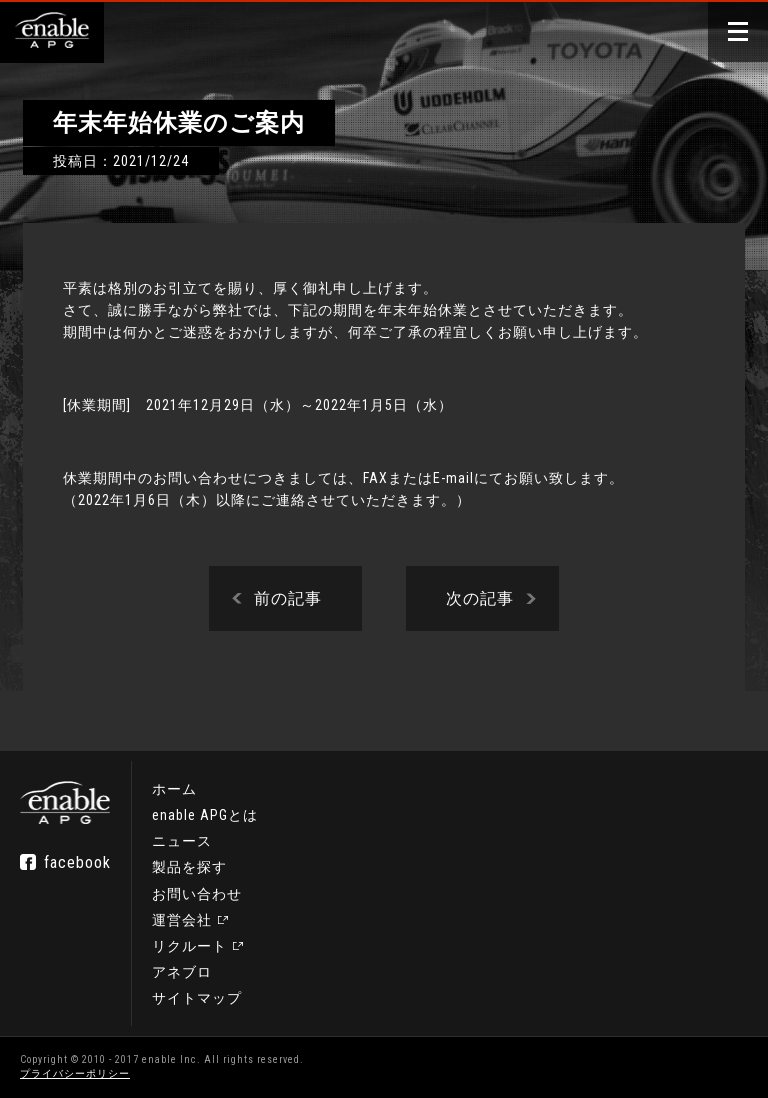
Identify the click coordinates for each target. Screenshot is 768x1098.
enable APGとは (205, 816)
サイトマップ (197, 998)
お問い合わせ (197, 894)
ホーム (174, 790)
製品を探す (189, 868)
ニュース (182, 842)
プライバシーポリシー (75, 1073)
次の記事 (480, 598)
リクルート (189, 946)
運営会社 (182, 920)
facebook (77, 862)
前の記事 (288, 598)
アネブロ (182, 972)
